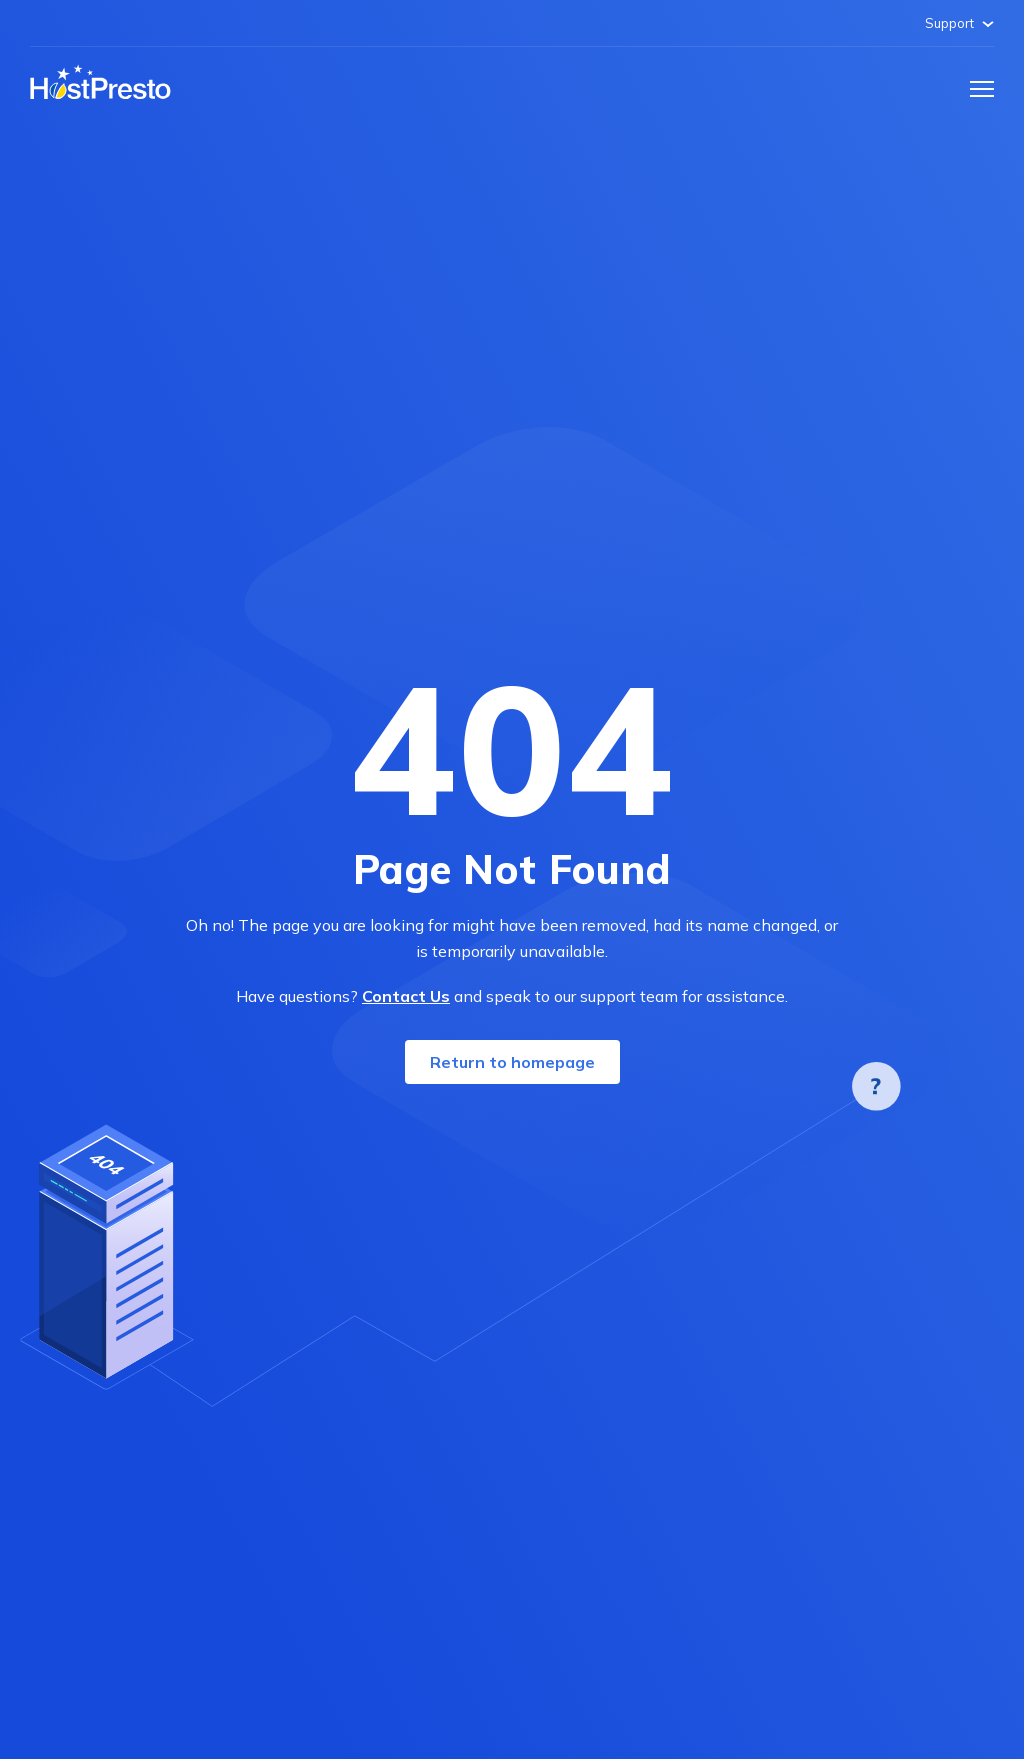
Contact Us (406, 996)
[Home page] (100, 83)
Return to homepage (512, 1062)
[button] (982, 89)
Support (959, 22)
